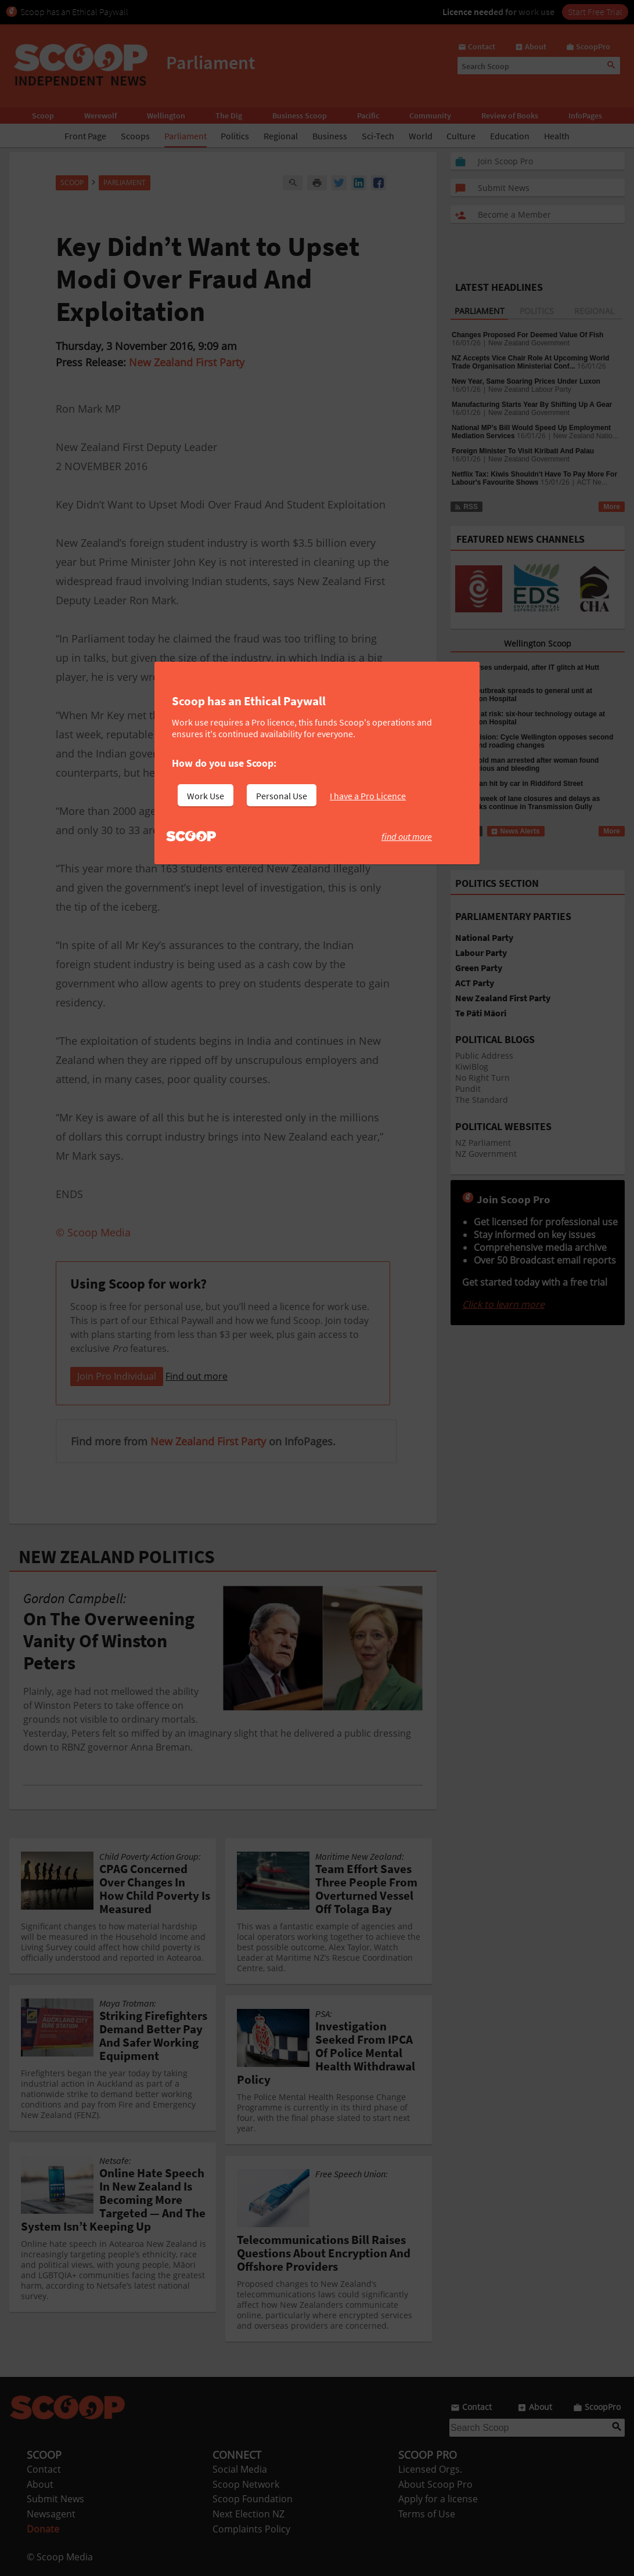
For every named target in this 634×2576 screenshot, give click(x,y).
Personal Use (281, 796)
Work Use (205, 796)
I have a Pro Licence (368, 796)
